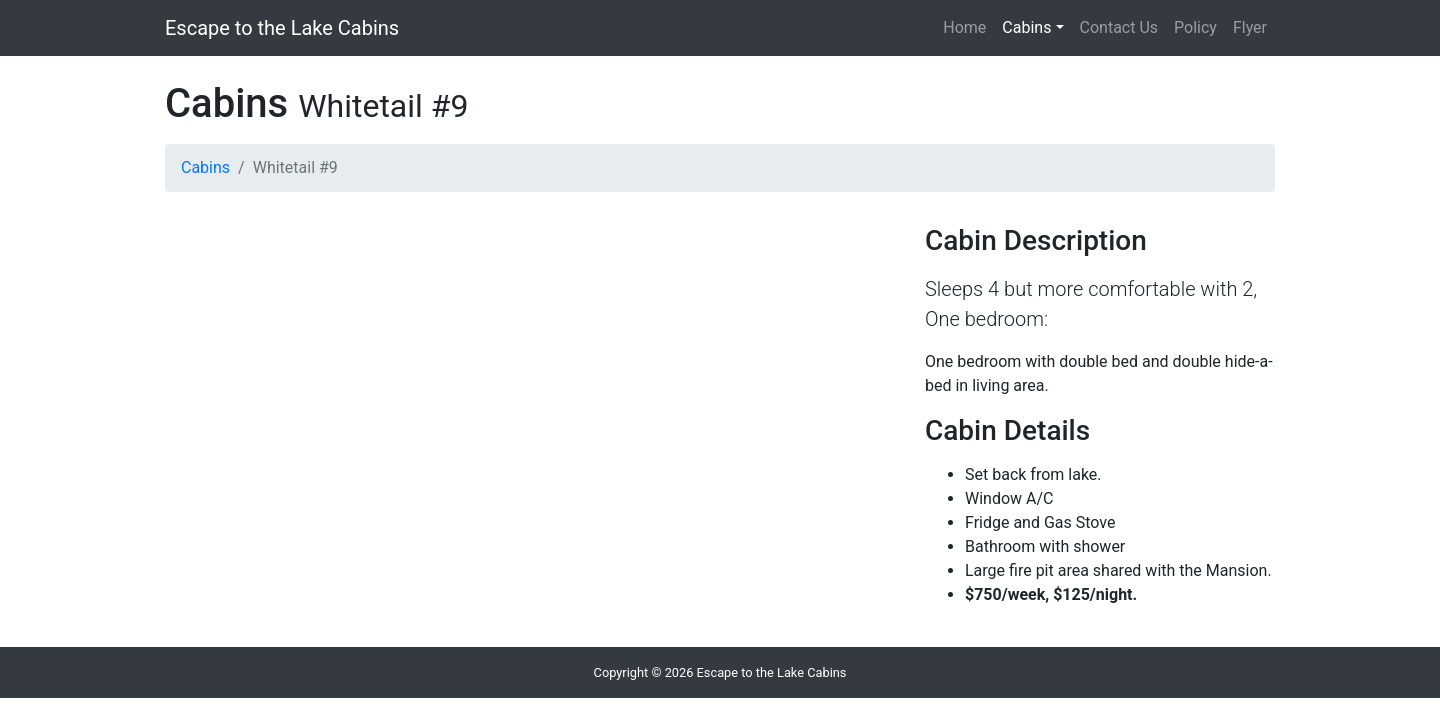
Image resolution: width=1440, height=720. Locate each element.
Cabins (1026, 27)
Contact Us (1119, 27)
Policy (1195, 27)
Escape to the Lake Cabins (282, 28)
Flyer (1250, 27)
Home (964, 27)
